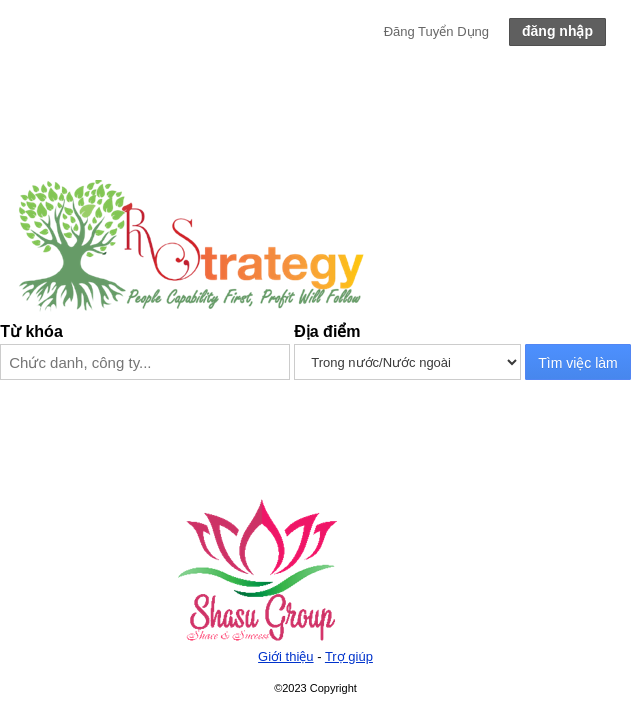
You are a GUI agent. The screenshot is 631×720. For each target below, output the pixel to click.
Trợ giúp (349, 656)
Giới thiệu (285, 656)
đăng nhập (557, 31)
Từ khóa (31, 332)
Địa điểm (327, 332)
